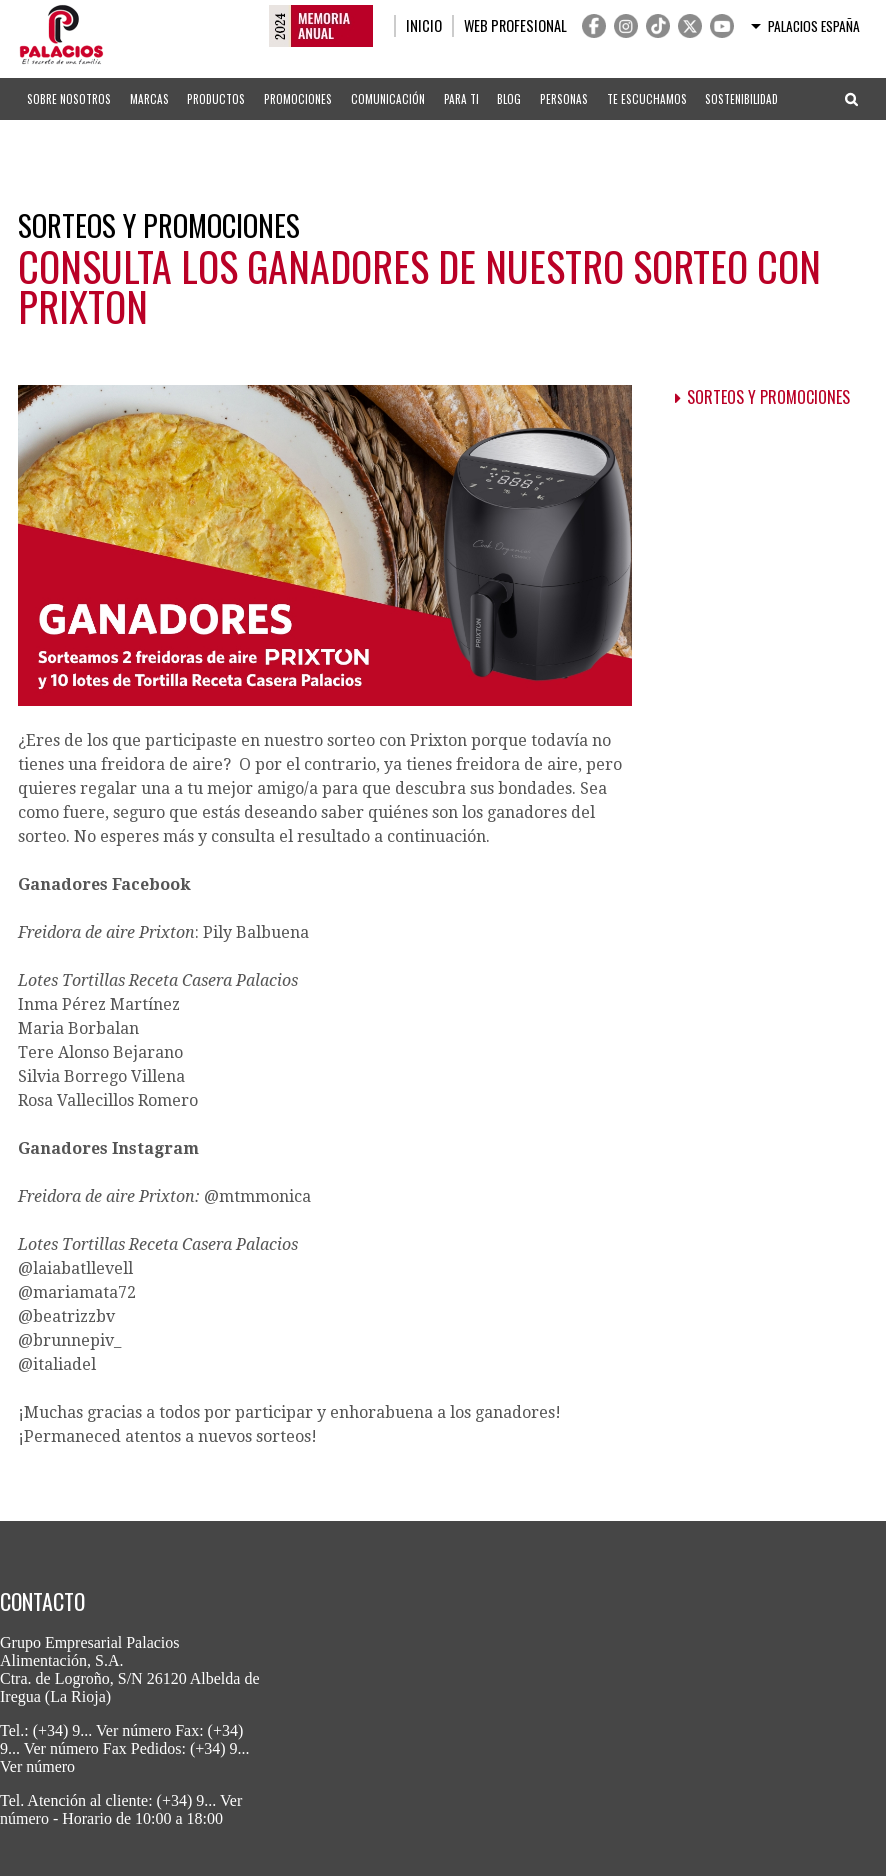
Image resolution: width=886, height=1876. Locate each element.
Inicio (424, 25)
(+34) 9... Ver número (102, 1730)
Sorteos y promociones (768, 397)
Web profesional (515, 25)
